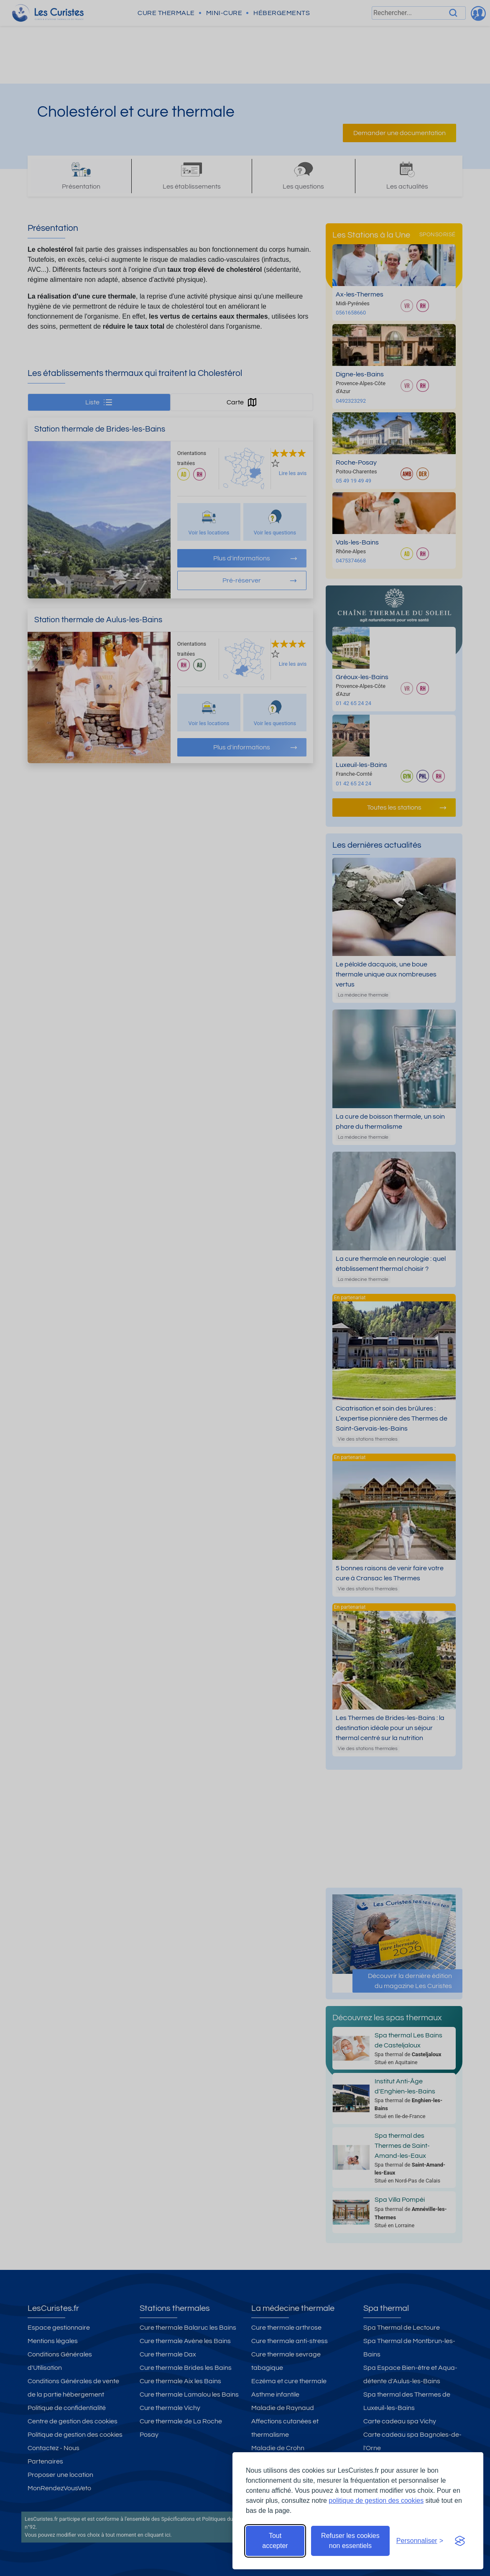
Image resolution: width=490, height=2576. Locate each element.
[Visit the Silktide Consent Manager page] (460, 2541)
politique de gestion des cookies (376, 2500)
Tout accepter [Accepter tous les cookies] (275, 2540)
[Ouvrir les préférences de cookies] (419, 2541)
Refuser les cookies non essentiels (350, 2540)
